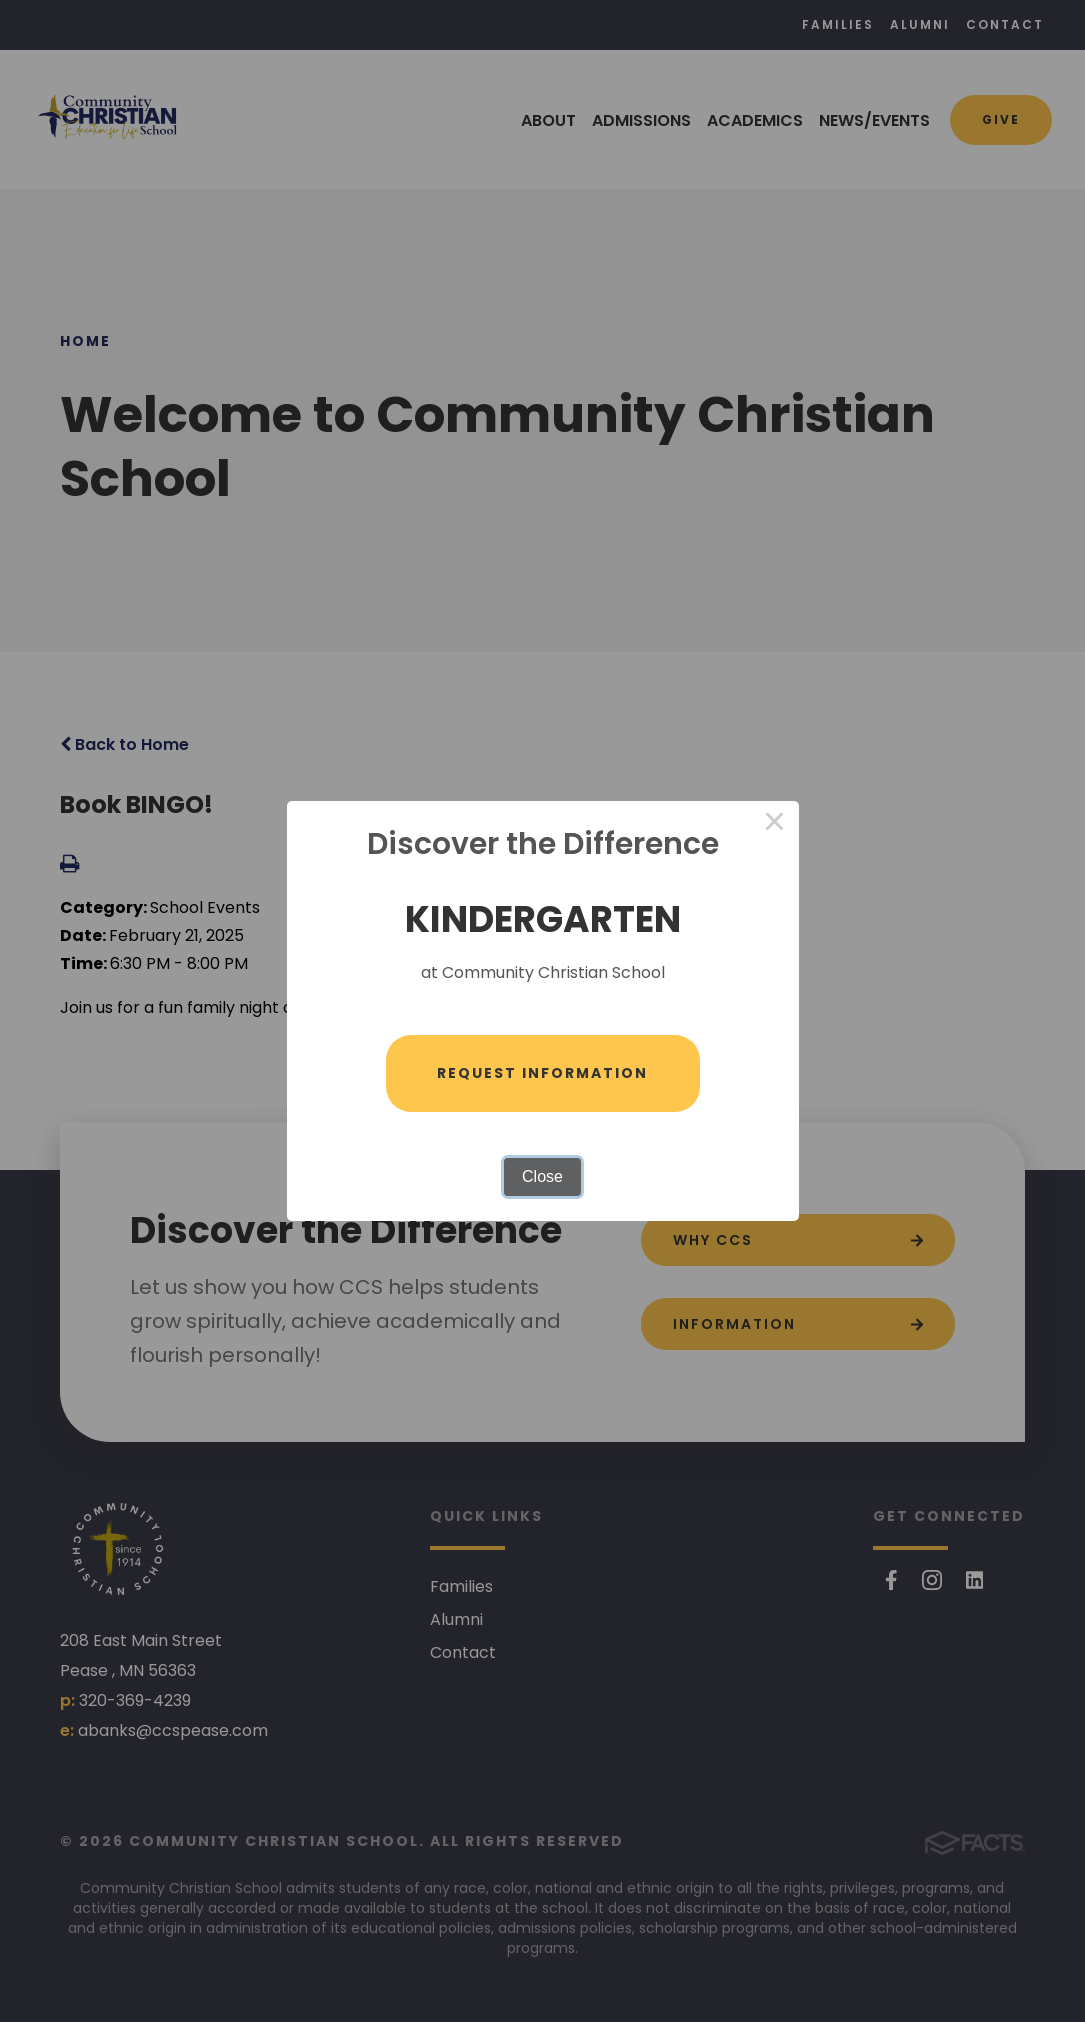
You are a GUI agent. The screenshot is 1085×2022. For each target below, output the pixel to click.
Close (542, 1177)
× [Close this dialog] (775, 824)
